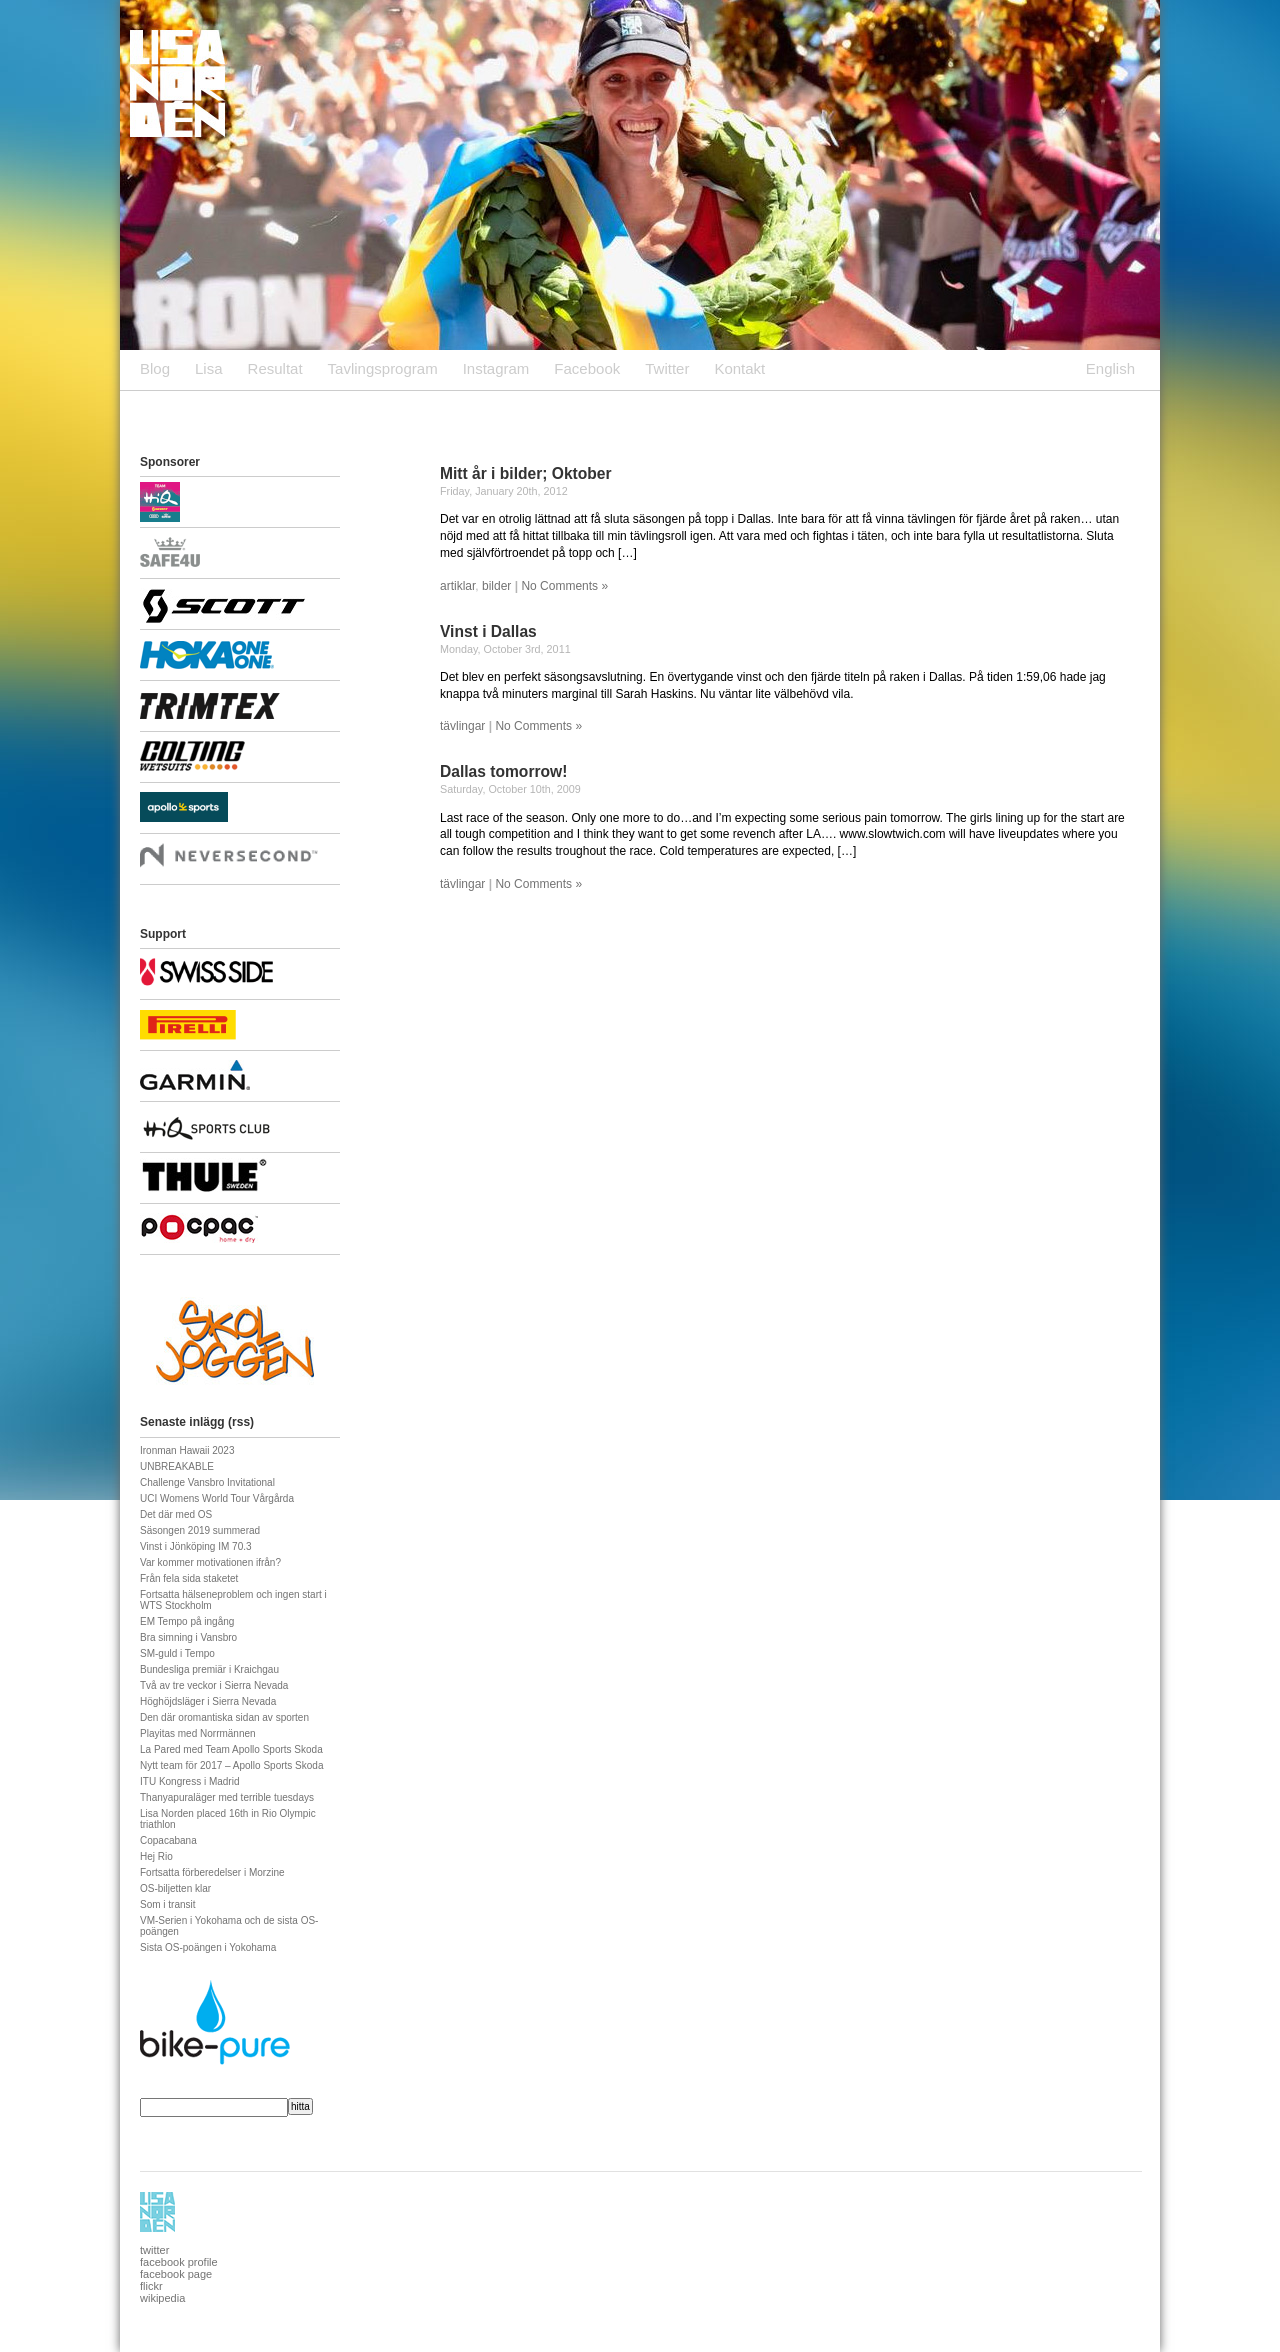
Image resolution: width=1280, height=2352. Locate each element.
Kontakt (739, 368)
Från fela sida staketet (189, 1578)
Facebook (587, 368)
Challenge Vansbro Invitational (207, 1482)
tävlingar (462, 726)
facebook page (176, 2274)
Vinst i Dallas (488, 631)
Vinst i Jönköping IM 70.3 (196, 1546)
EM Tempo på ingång (187, 1621)
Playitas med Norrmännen (198, 1733)
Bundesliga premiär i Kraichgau (209, 1669)
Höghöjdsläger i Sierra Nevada (208, 1701)
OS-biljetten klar (175, 1888)
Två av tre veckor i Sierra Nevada (214, 1685)
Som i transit (168, 1904)
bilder (496, 586)
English (1110, 368)
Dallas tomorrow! (503, 771)
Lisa (209, 368)
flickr (151, 2286)
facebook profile (179, 2262)
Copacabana (168, 1840)
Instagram (496, 368)
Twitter (667, 368)
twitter (154, 2250)
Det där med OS (176, 1514)
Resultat (275, 368)
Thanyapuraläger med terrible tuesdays (227, 1797)
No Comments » (564, 586)
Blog (155, 368)
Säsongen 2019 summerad (200, 1530)
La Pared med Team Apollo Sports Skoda (231, 1749)
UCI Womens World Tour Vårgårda (217, 1498)
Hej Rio (156, 1856)
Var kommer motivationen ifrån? (210, 1562)
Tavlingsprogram (383, 368)
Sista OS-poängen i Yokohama (208, 1947)
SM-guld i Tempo (177, 1653)
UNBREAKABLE (177, 1466)
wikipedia (162, 2298)
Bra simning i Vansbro (188, 1637)
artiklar (457, 586)
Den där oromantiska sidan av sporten (224, 1717)
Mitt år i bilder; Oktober (526, 473)
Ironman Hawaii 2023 (187, 1450)
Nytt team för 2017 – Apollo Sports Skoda (231, 1765)
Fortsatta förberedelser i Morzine (212, 1872)
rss (241, 1422)
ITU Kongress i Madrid (189, 1781)
